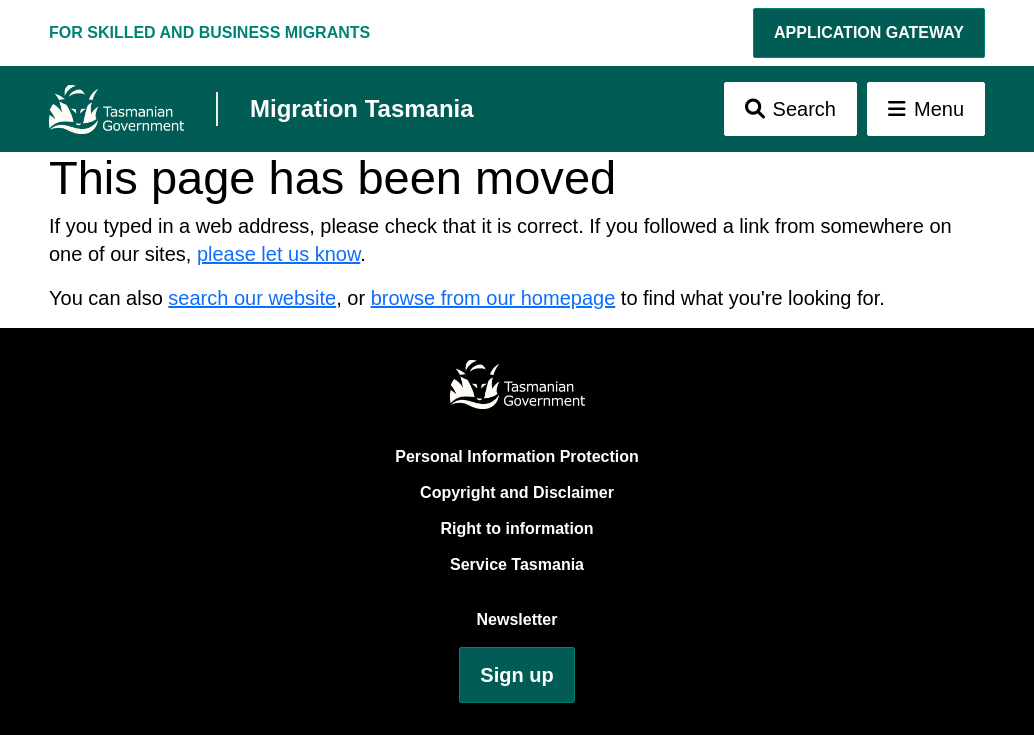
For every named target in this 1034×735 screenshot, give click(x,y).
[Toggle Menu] (926, 109)
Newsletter (517, 619)
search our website (252, 298)
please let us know (278, 254)
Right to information (517, 528)
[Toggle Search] (790, 109)
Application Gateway (869, 32)
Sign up (516, 675)
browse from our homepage (493, 298)
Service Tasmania (517, 564)
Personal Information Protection (517, 456)
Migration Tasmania (362, 108)
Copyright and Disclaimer (517, 492)
